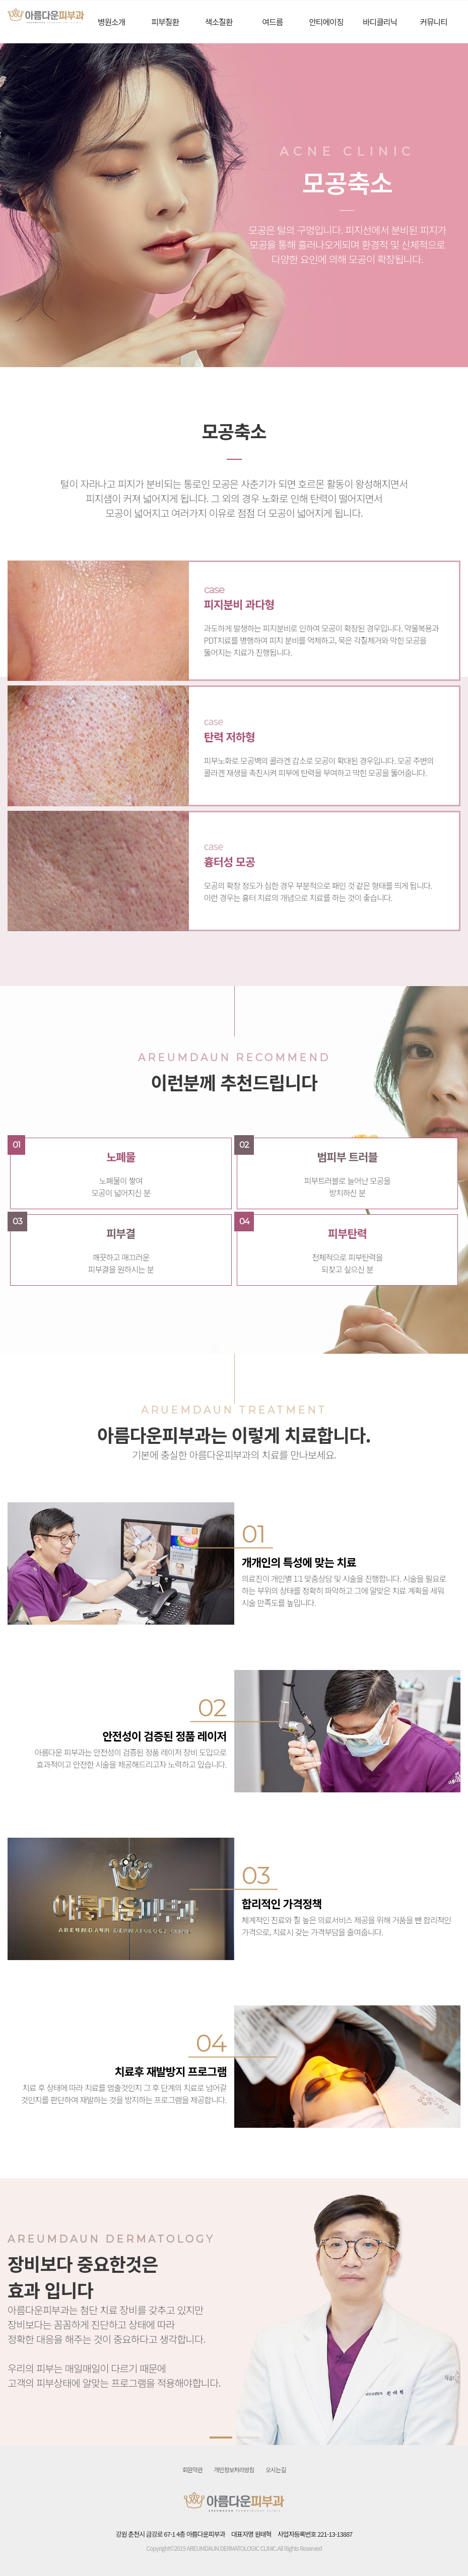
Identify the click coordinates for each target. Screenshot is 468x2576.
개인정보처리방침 (234, 2469)
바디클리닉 (380, 22)
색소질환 (219, 22)
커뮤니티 (433, 22)
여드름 (272, 22)
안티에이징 (326, 22)
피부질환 (165, 22)
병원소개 (111, 22)
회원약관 (192, 2469)
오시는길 (275, 2469)
